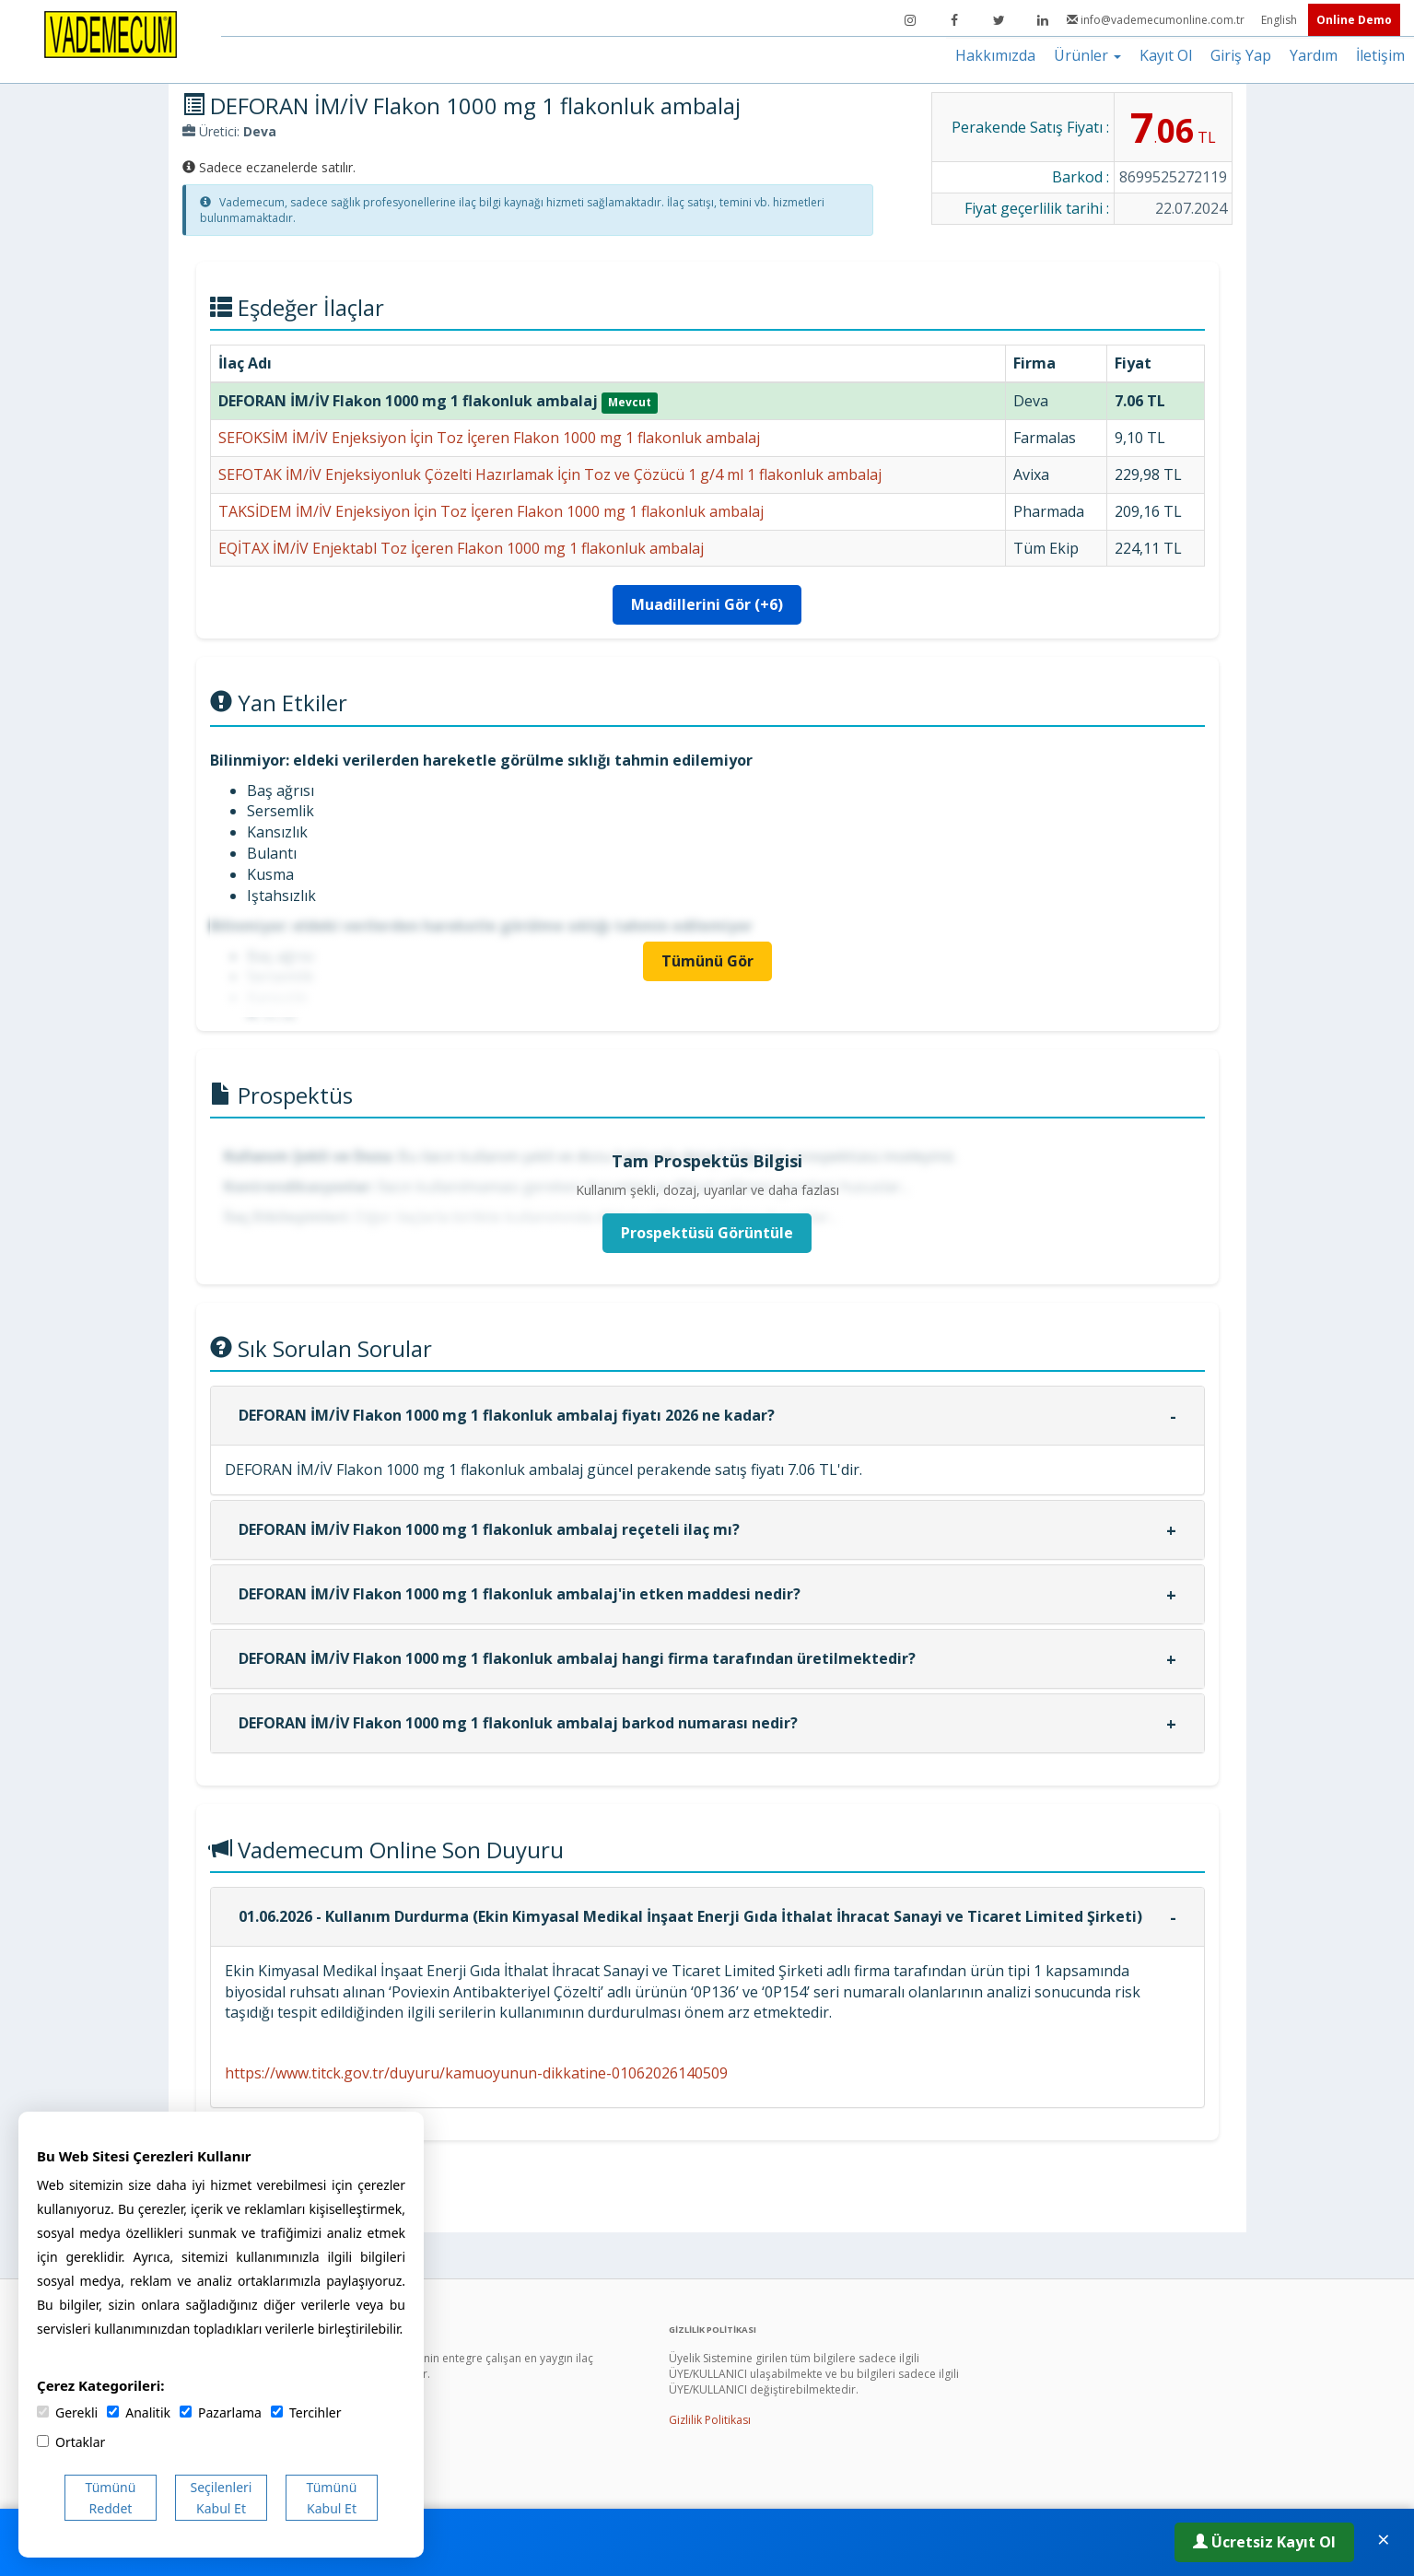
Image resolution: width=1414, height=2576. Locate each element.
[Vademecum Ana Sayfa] (110, 33)
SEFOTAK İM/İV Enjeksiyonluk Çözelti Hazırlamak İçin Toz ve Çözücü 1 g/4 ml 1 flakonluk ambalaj (550, 474)
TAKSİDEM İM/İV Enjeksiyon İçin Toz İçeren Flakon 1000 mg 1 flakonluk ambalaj (491, 511)
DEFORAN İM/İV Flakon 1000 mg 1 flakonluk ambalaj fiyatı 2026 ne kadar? (507, 1415)
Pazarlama (221, 2412)
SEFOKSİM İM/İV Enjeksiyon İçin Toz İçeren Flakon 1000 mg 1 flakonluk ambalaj (489, 437)
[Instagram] (910, 20)
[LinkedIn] (1043, 20)
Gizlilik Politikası (710, 2420)
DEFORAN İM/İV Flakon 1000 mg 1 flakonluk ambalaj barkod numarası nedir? (518, 1723)
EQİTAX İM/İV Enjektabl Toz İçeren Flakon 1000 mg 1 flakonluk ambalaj (461, 548)
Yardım (1314, 55)
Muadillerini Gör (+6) (707, 604)
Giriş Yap (1240, 55)
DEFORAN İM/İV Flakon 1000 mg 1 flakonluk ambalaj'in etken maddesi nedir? (519, 1594)
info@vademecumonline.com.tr (1157, 20)
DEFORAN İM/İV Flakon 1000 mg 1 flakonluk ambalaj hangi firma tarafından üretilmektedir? (577, 1658)
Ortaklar (71, 2442)
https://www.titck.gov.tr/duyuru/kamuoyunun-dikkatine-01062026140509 (476, 2073)
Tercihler (306, 2412)
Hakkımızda (995, 55)
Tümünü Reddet (111, 2497)
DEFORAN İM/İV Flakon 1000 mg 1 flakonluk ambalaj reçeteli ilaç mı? (489, 1529)
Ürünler (1087, 55)
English (1280, 20)
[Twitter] (998, 20)
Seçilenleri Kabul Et (221, 2497)
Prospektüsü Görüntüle (707, 1233)
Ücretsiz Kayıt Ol (1264, 2542)
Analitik (138, 2412)
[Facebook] (954, 20)
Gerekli (67, 2412)
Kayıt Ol (1165, 55)
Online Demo (1354, 20)
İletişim (1380, 55)
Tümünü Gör (707, 961)
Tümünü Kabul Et (332, 2497)
